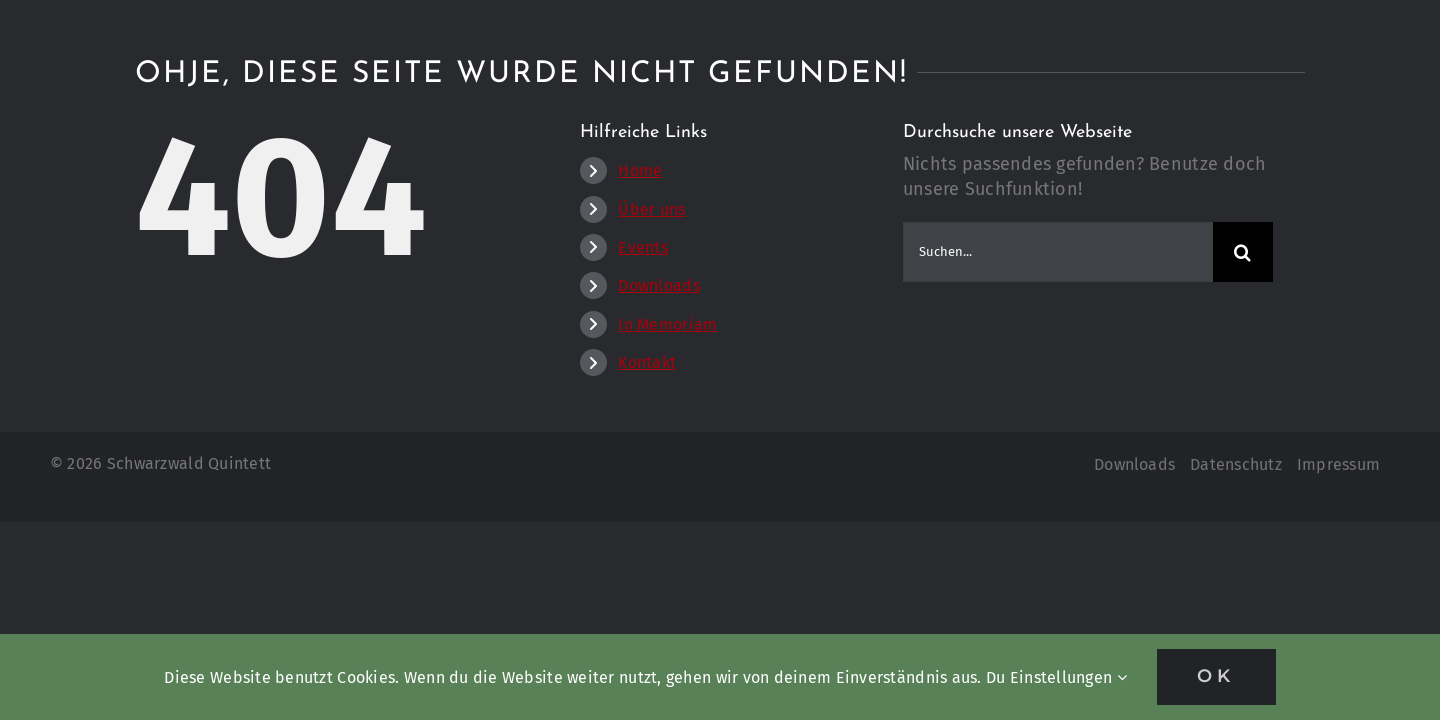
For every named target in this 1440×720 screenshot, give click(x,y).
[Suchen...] (1058, 252)
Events (643, 247)
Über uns (651, 209)
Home (640, 170)
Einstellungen (1068, 677)
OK (1216, 676)
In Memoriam (667, 324)
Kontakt (647, 362)
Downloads (658, 285)
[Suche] (1243, 252)
